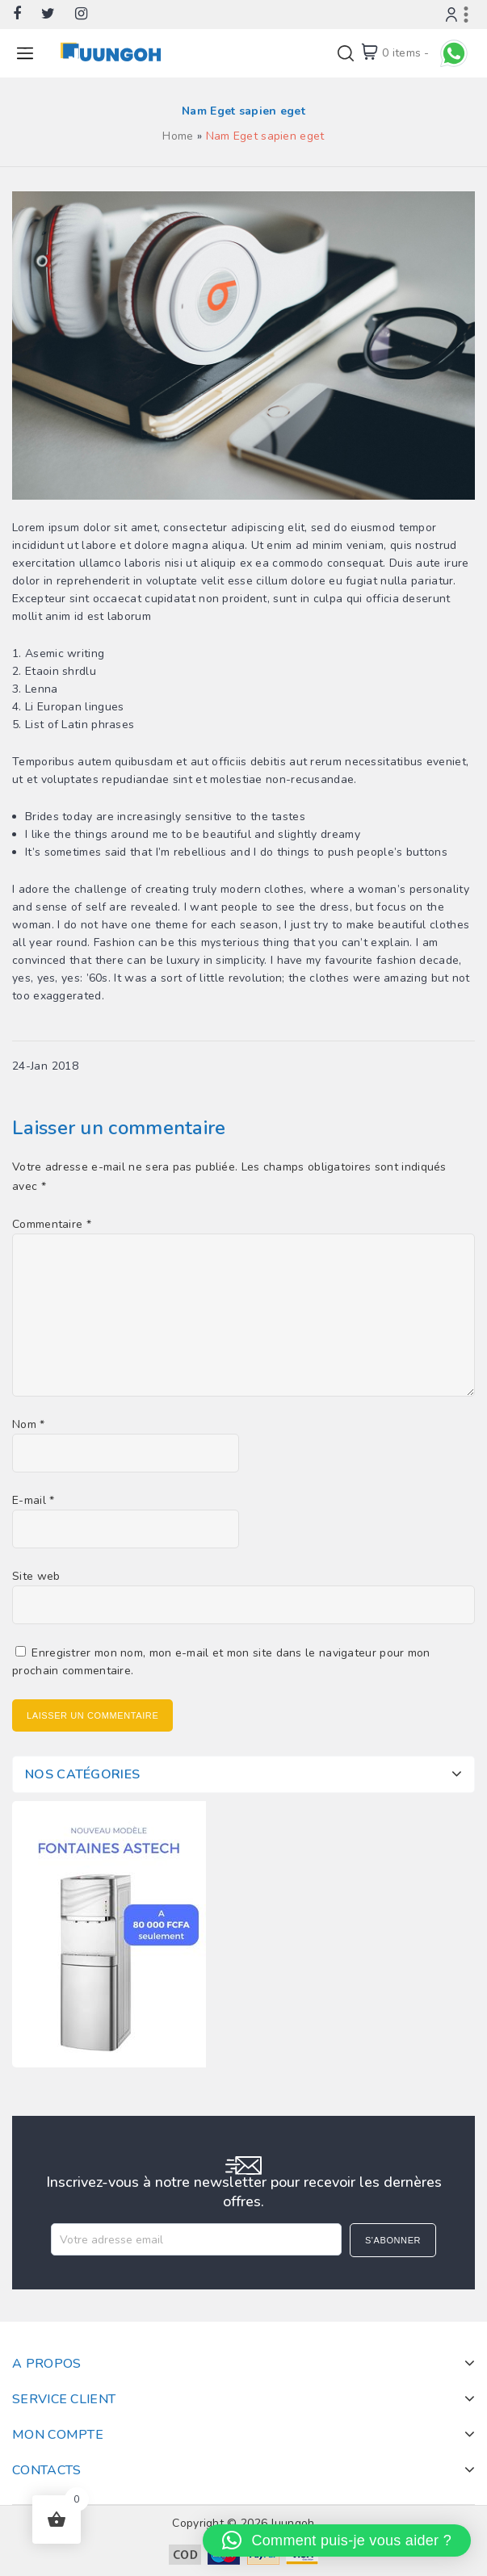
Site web (36, 1576)
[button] (337, 2540)
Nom (28, 1424)
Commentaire (51, 1224)
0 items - (406, 53)
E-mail (33, 1500)
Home (177, 136)
